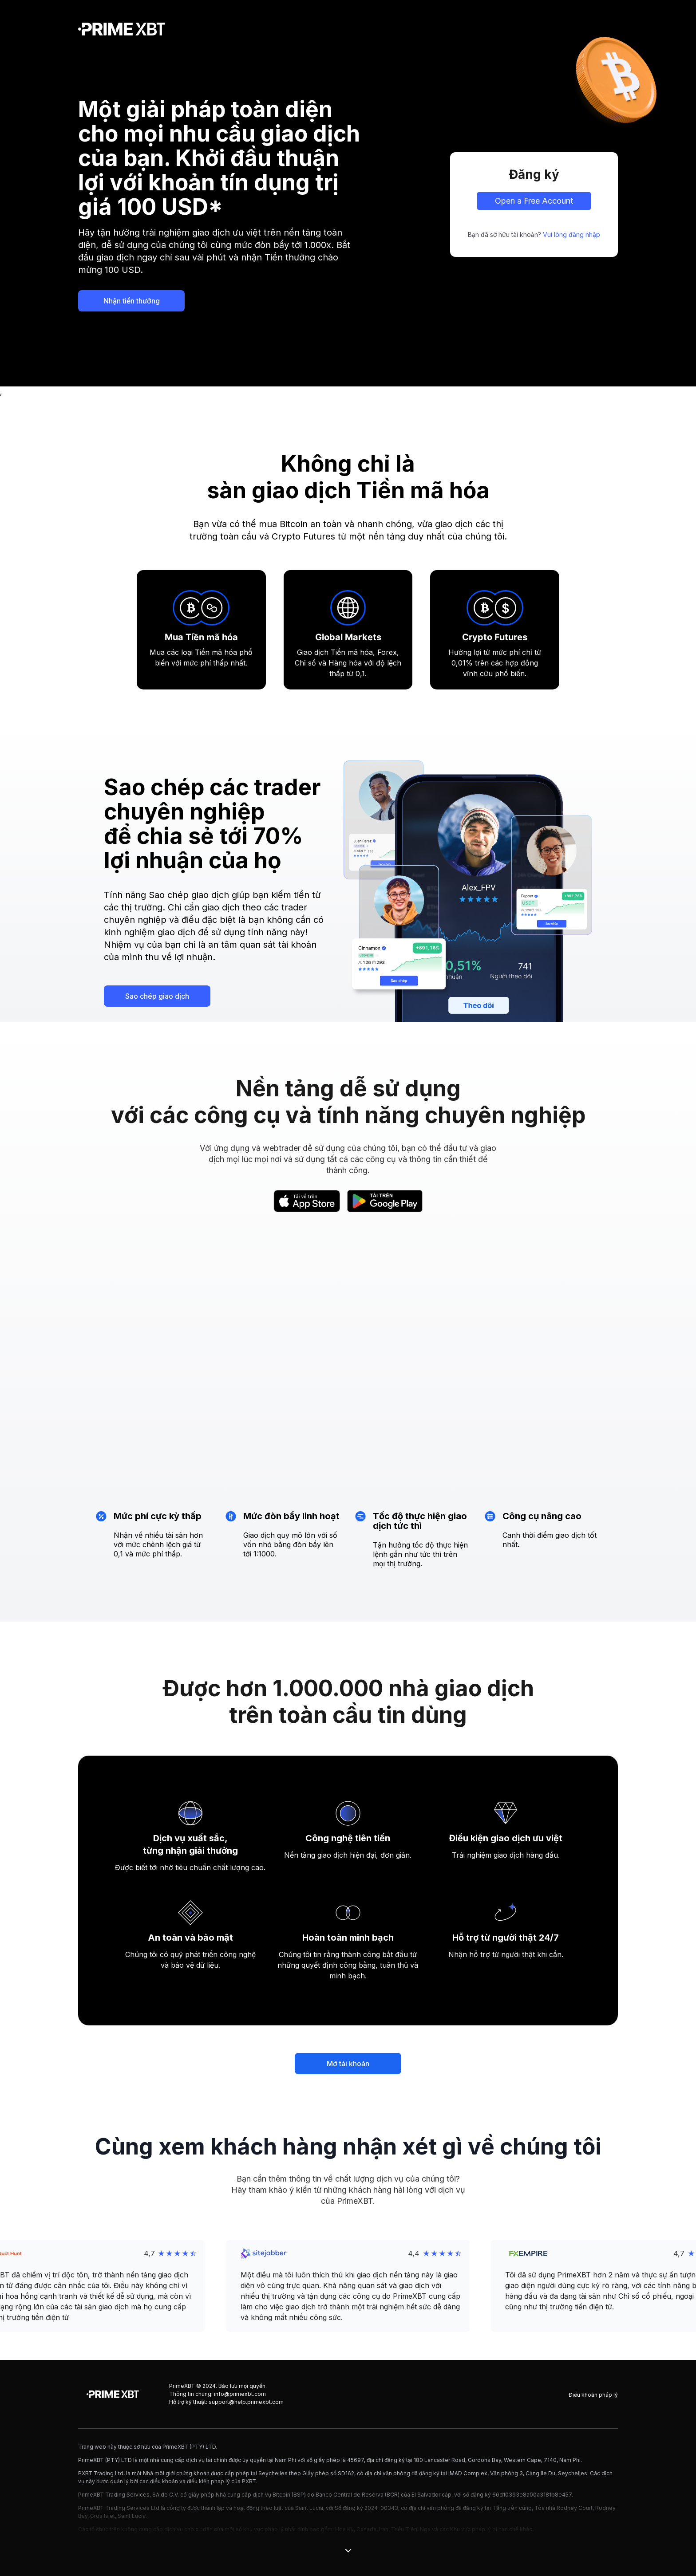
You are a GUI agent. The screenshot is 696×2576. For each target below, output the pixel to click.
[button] (348, 2286)
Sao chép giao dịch (157, 996)
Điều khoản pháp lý (593, 2394)
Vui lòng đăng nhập (571, 234)
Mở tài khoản (348, 2063)
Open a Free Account (534, 200)
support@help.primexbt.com (246, 2402)
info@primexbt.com (240, 2394)
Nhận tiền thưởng (131, 300)
